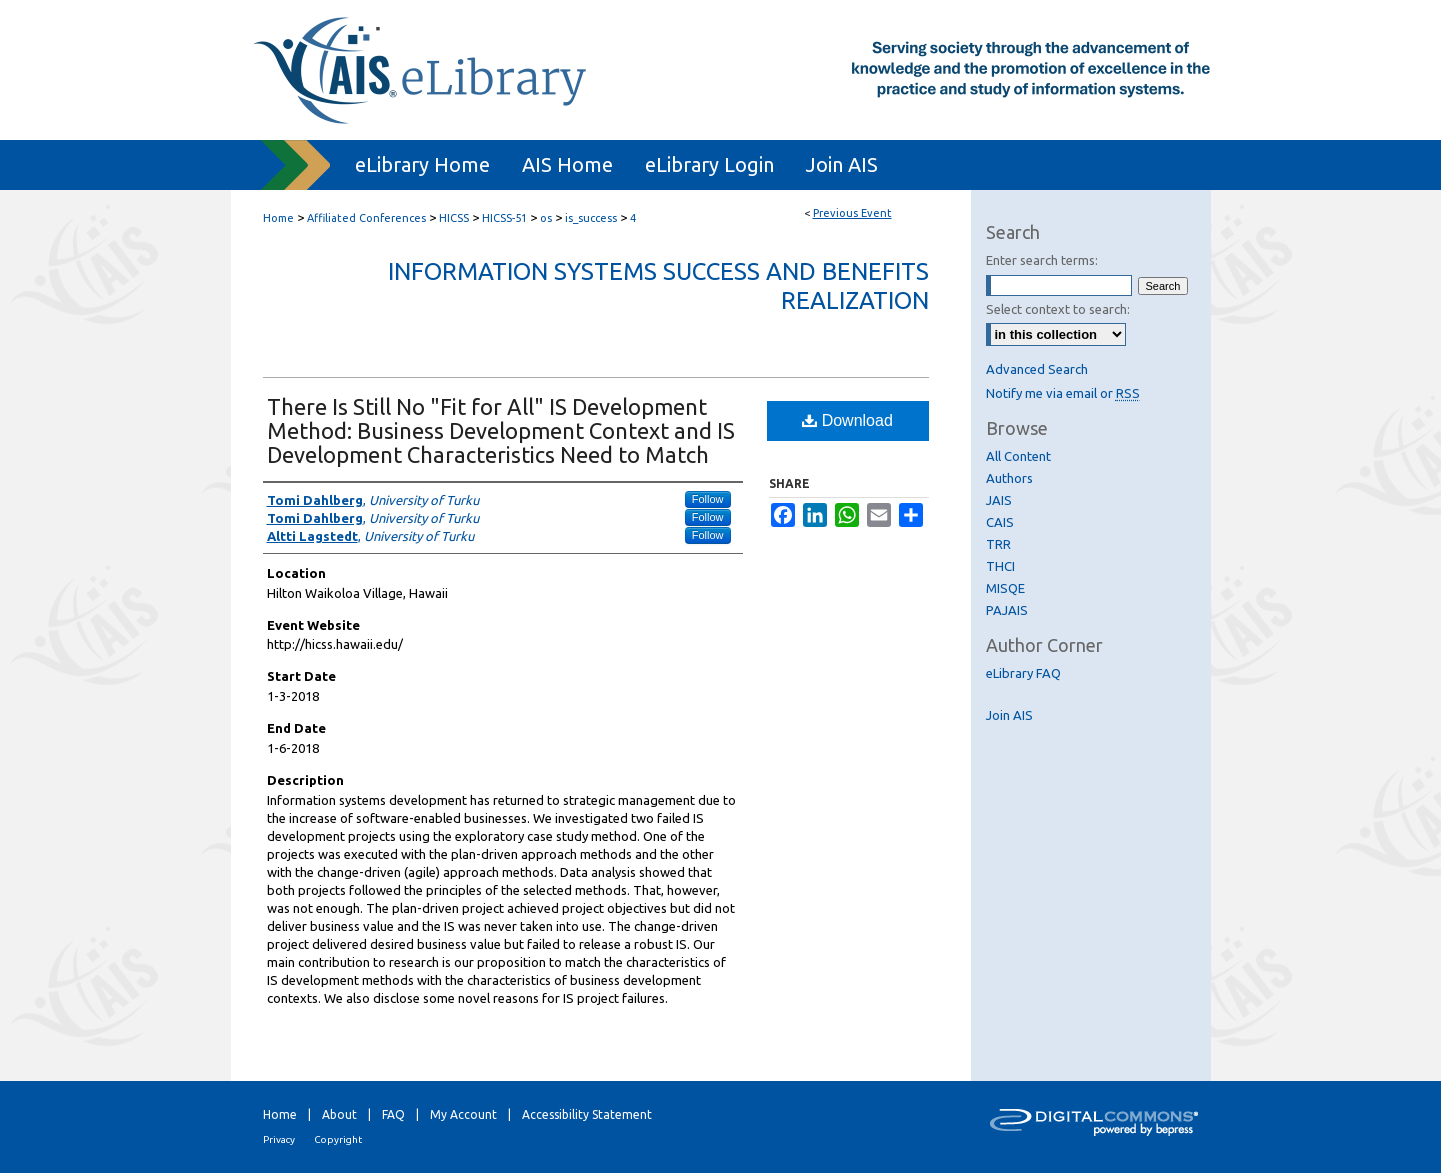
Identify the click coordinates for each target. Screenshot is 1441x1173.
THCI (1000, 566)
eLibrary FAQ (1023, 673)
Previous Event (852, 213)
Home (278, 218)
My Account (463, 1114)
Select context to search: (1058, 309)
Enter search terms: (1042, 260)
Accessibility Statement (587, 1114)
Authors (1009, 478)
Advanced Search (1037, 369)
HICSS (455, 218)
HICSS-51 (506, 218)
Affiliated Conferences (368, 218)
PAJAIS (1007, 610)
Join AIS (1009, 715)
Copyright (338, 1139)
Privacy (279, 1139)
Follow (708, 499)
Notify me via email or (1063, 393)
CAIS (1000, 522)
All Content (1018, 456)
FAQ (393, 1114)
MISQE (1005, 588)
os (547, 218)
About (339, 1114)
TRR (998, 544)
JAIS (999, 500)
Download (847, 420)
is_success (592, 218)
